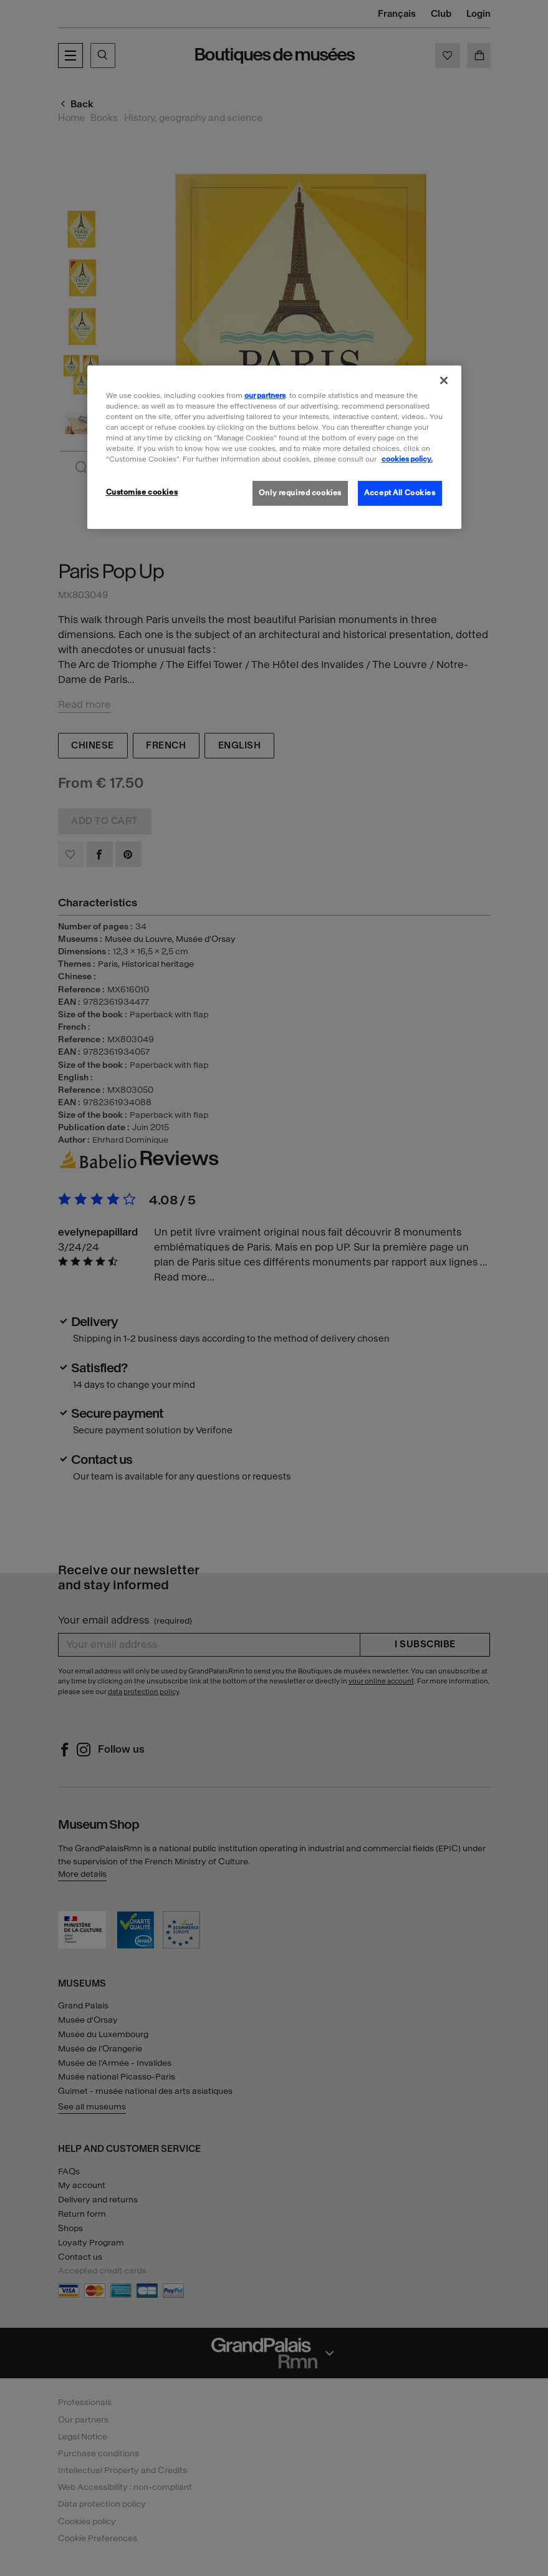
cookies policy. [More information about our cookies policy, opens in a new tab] (407, 459)
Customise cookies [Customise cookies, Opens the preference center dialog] (142, 492)
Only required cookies (300, 492)
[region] (274, 446)
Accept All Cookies (399, 492)
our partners (265, 395)
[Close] (444, 380)
